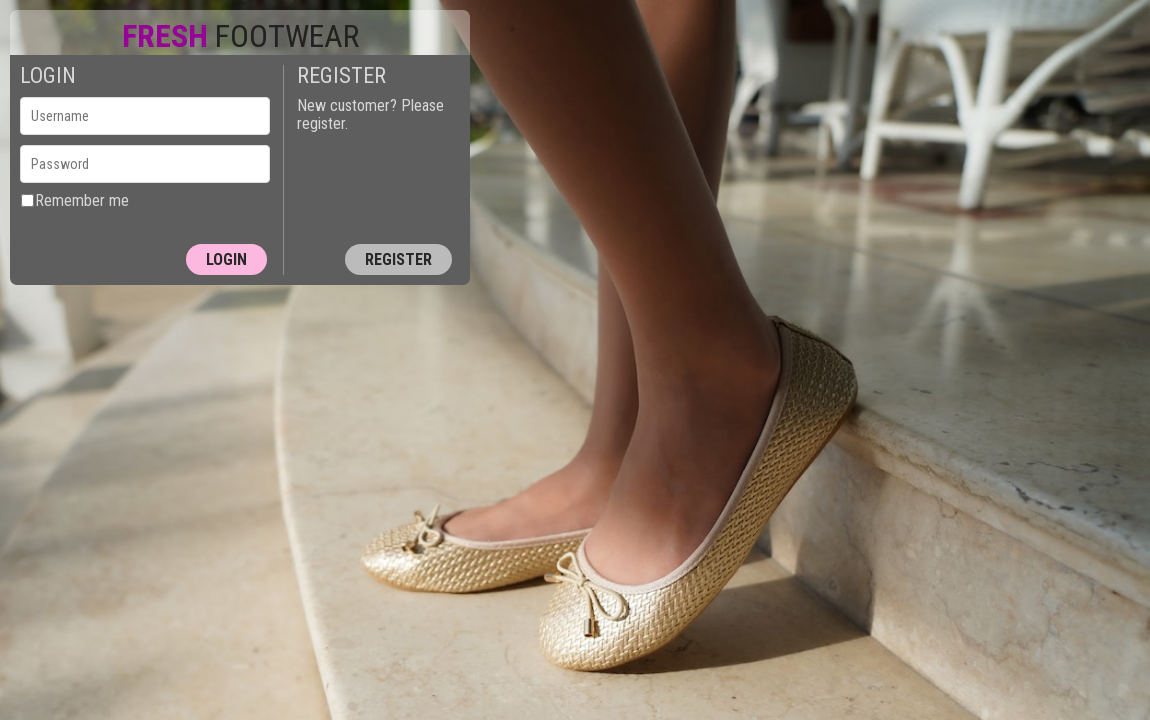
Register (398, 259)
